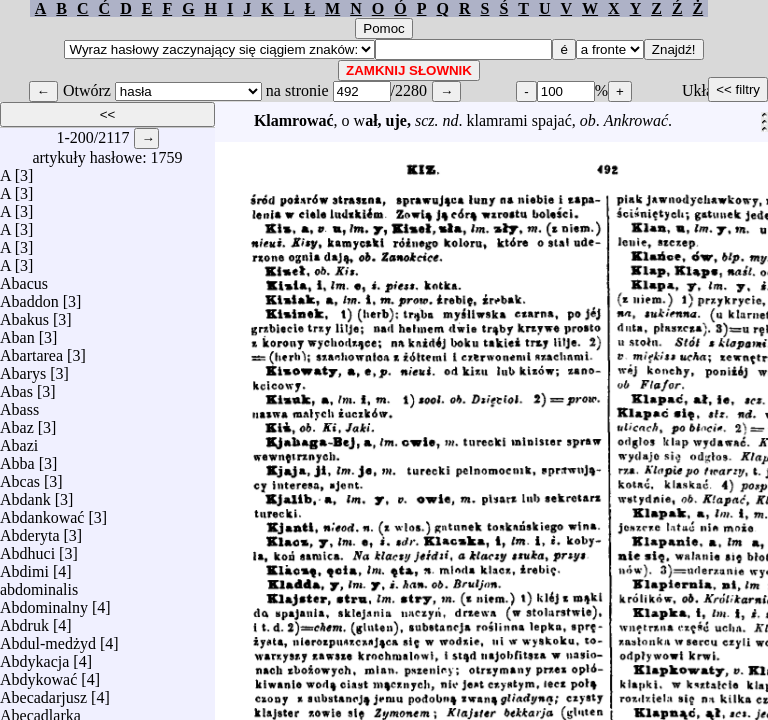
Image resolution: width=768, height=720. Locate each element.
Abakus (24, 314)
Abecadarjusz (43, 692)
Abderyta (30, 530)
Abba (17, 458)
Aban (17, 332)
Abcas (20, 476)
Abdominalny (44, 602)
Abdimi (24, 566)
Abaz (17, 422)
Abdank (25, 494)
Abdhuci (27, 548)
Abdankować (42, 512)
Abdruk (24, 620)
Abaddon (29, 296)
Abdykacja (34, 656)
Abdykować (38, 674)
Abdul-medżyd (48, 638)
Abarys (23, 368)
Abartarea (31, 350)
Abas (16, 386)
